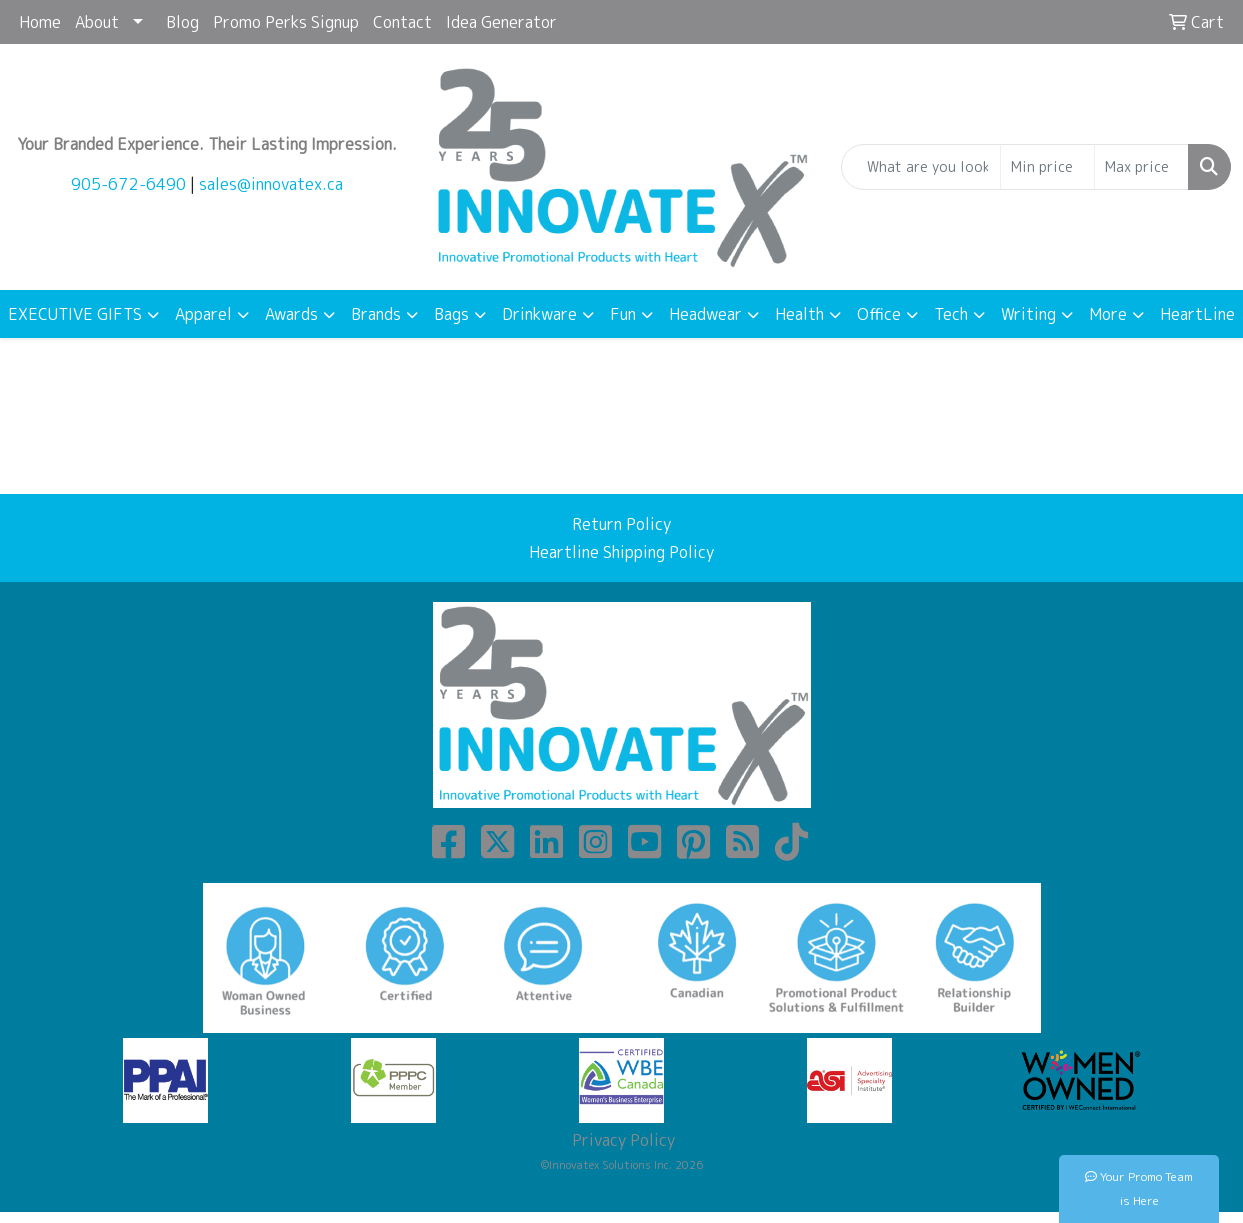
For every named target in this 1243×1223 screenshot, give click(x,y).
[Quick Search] (921, 167)
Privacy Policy (621, 1140)
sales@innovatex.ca (271, 184)
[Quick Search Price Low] (1047, 167)
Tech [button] (951, 314)
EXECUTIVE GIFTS (75, 314)
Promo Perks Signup (286, 22)
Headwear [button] (705, 314)
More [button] (1108, 314)
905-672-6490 (128, 184)
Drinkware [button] (539, 314)
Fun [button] (623, 314)
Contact (402, 22)
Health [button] (799, 314)
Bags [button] (451, 314)
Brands (376, 314)
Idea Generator (501, 22)
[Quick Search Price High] (1141, 167)
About (97, 22)
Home (40, 22)
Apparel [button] (203, 314)
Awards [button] (291, 314)
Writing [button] (1028, 314)
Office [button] (879, 314)
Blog (182, 22)
